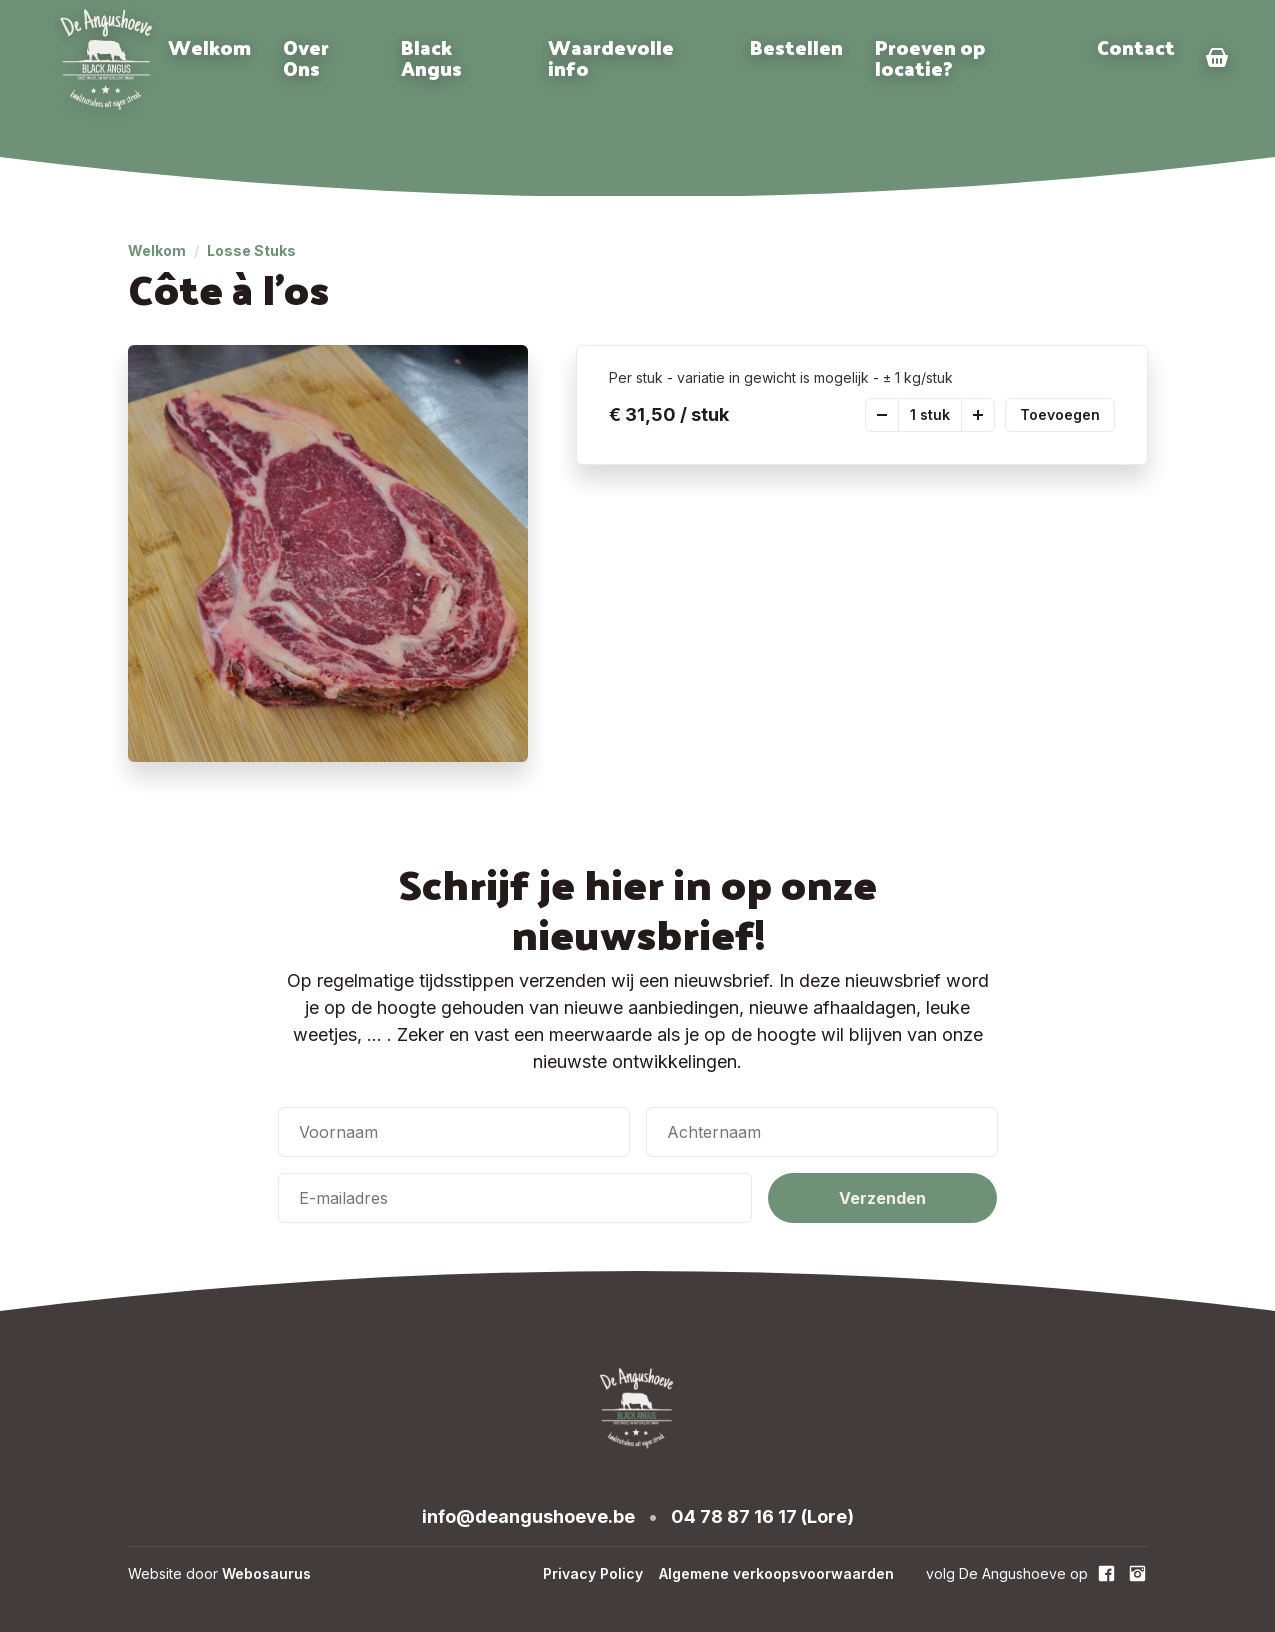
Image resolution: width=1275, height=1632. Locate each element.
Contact (1136, 47)
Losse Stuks (251, 251)
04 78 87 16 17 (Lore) (762, 1516)
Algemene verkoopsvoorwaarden (776, 1573)
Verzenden (882, 1198)
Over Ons (306, 57)
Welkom (209, 47)
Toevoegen (1060, 414)
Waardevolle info (611, 57)
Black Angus (431, 57)
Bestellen (796, 47)
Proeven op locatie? (930, 57)
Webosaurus (266, 1573)
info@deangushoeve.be (528, 1516)
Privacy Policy (593, 1573)
